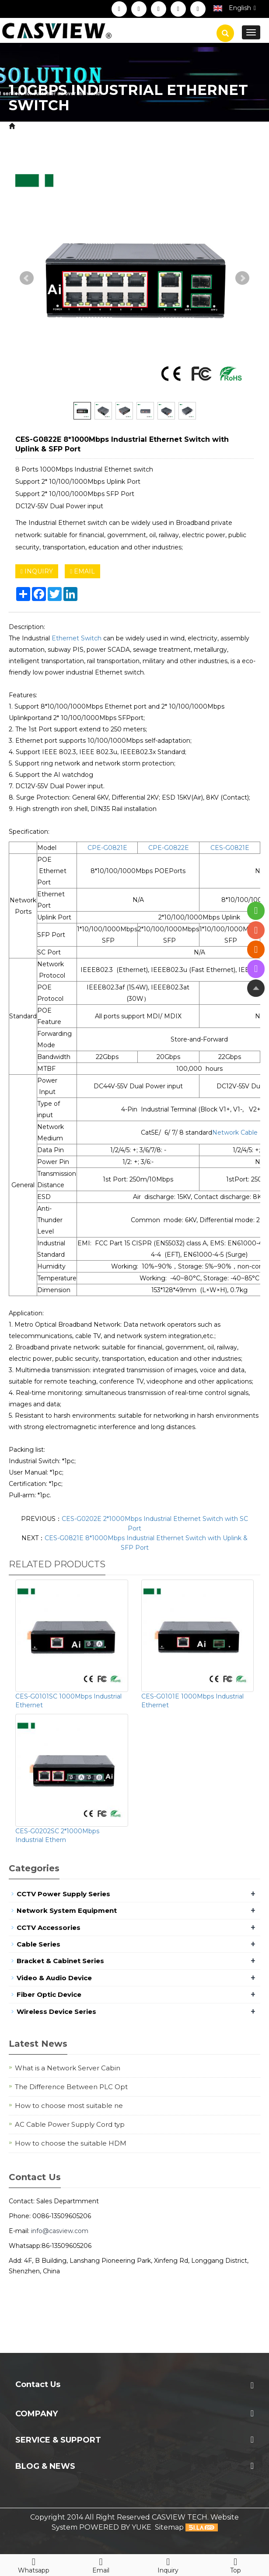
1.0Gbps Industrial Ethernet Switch (134, 136)
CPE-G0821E (107, 848)
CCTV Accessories (48, 1927)
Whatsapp (33, 2564)
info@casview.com (59, 2231)
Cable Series (38, 1944)
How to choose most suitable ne (69, 2105)
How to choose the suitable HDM (70, 2143)
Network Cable (235, 1132)
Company (36, 2414)
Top (235, 2564)
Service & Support (58, 2440)
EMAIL (82, 571)
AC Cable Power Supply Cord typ (70, 2124)
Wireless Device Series (56, 2011)
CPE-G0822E (168, 848)
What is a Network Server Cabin (67, 2068)
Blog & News (45, 2466)
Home (28, 126)
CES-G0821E (229, 848)
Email (101, 2564)
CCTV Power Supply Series (63, 1894)
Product (61, 126)
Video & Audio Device (54, 1978)
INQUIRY (37, 571)
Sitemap (169, 2527)
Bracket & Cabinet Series (60, 1961)
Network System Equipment (133, 126)
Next (242, 278)
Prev (27, 278)
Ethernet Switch (76, 638)
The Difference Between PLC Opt (71, 2087)
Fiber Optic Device (49, 1994)
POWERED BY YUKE (116, 2527)
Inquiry (168, 2564)
